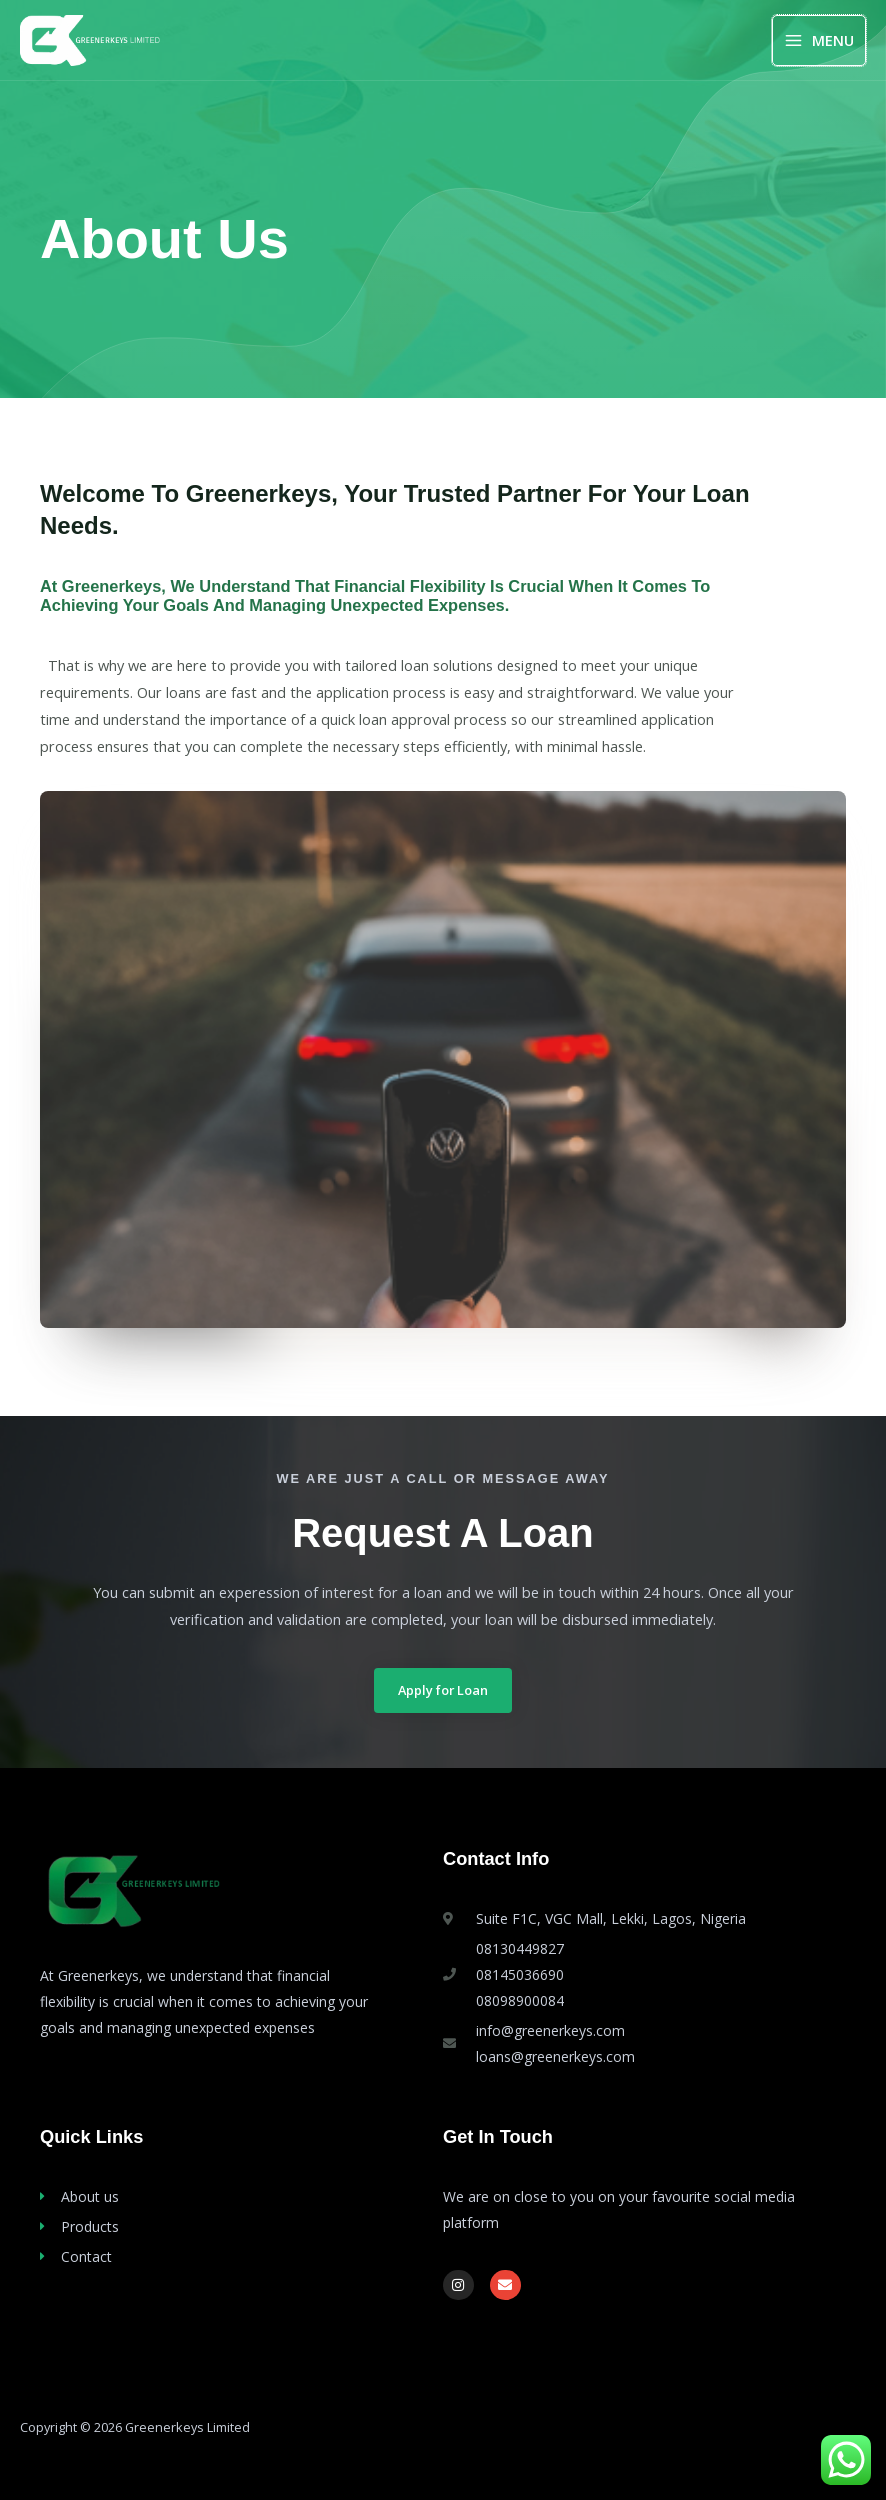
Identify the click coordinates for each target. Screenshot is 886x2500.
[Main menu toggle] (819, 40)
